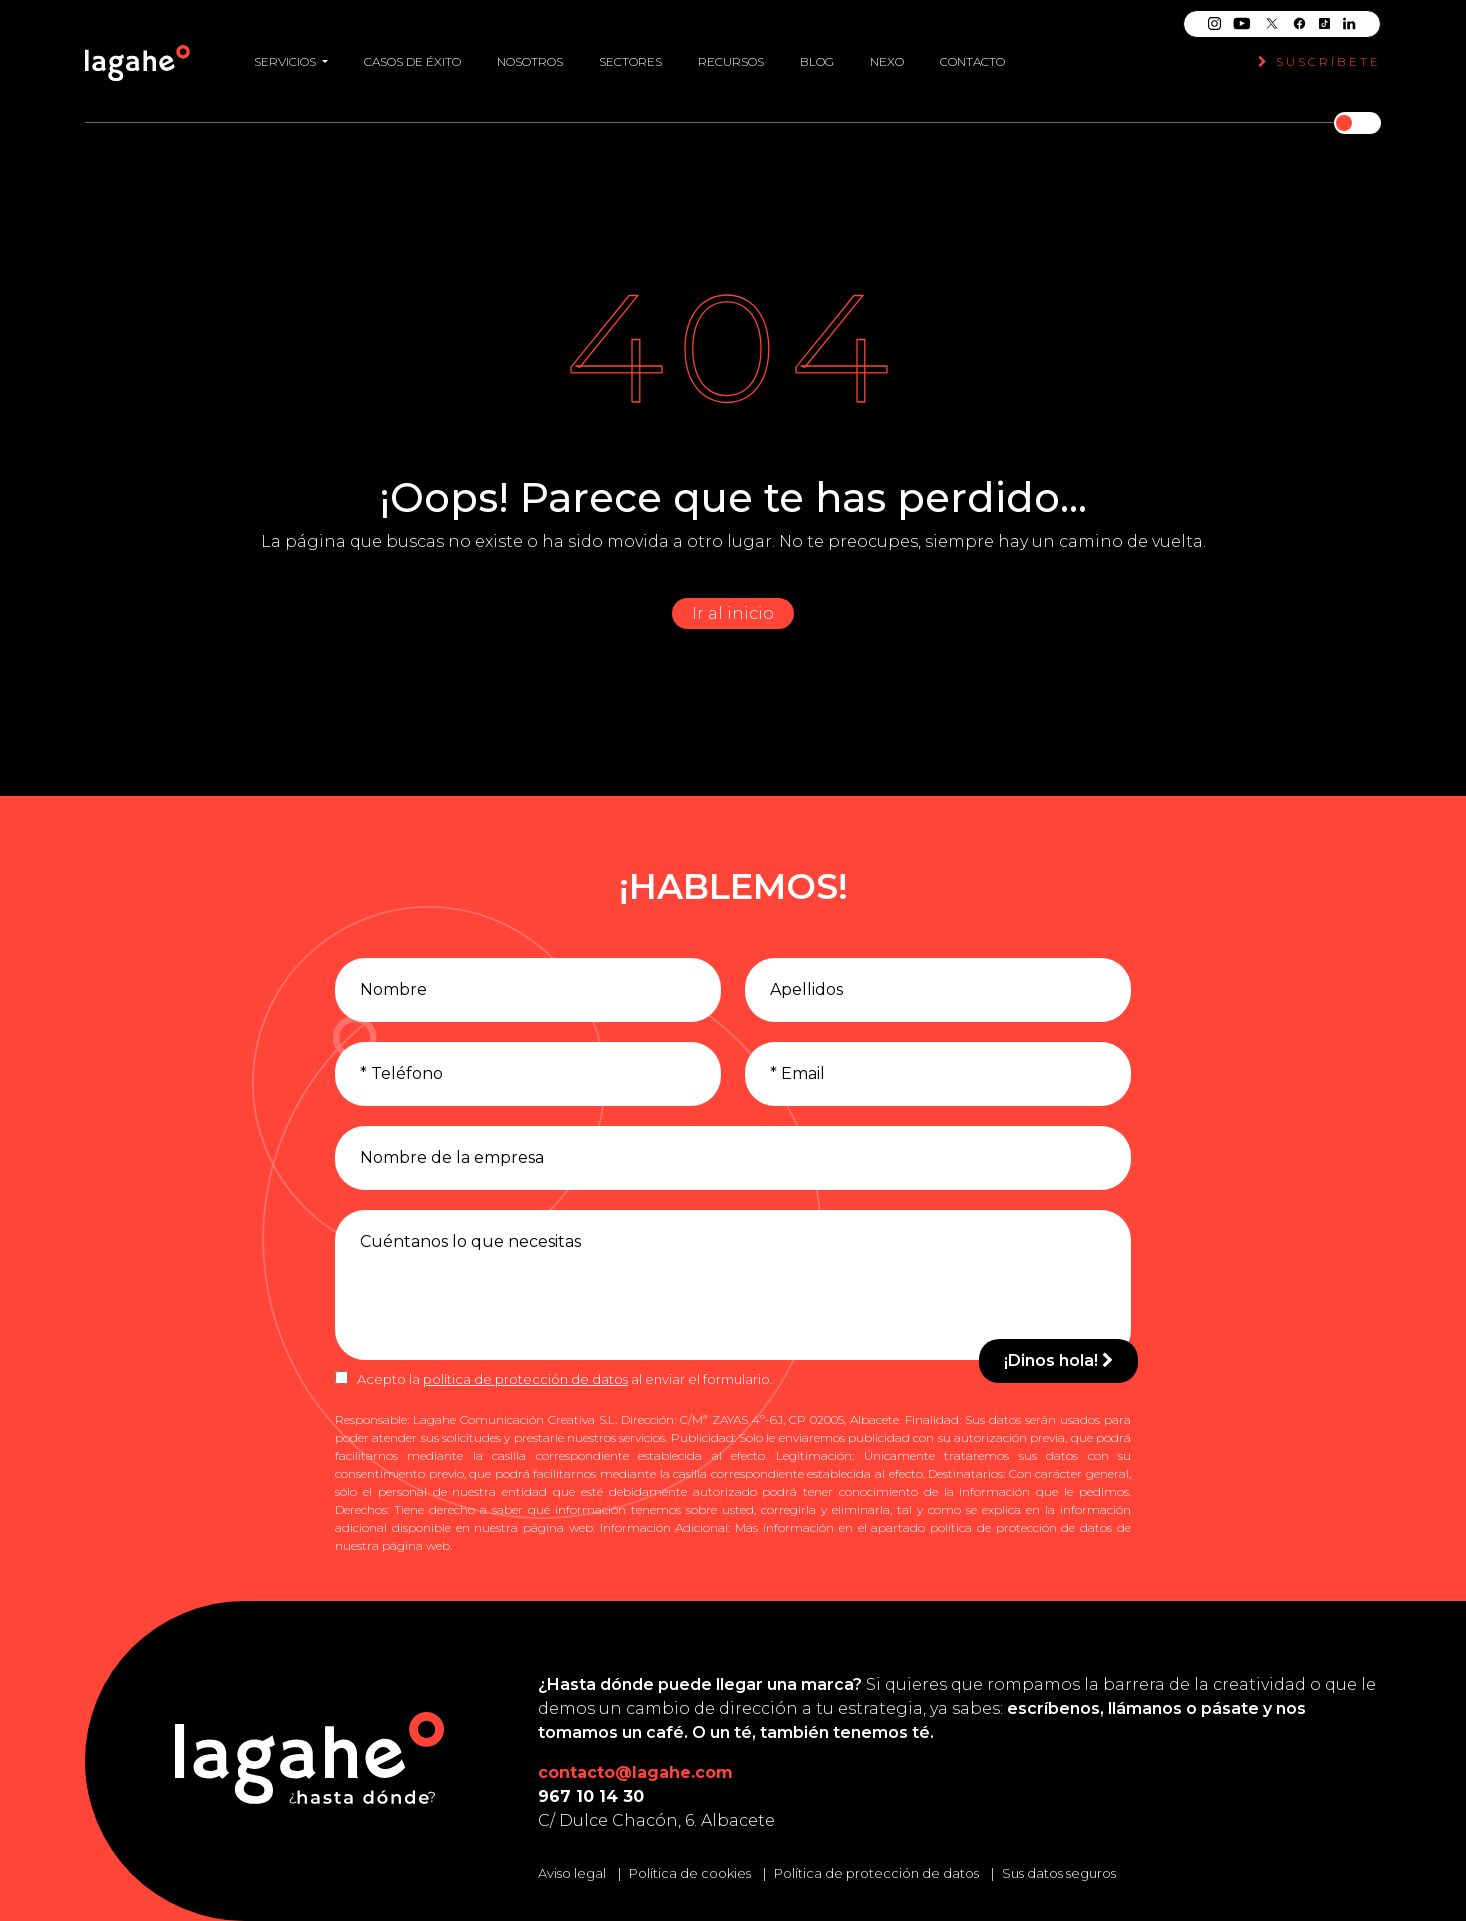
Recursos (731, 61)
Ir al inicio (733, 613)
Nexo (887, 61)
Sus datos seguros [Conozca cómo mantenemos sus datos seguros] (1059, 1873)
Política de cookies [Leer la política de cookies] (690, 1873)
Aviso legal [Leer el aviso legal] (572, 1873)
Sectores (630, 61)
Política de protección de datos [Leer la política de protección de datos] (876, 1873)
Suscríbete (1319, 61)
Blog (817, 61)
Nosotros (530, 61)
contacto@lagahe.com (635, 1772)
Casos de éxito (412, 61)
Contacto (972, 61)
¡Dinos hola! (1058, 1360)
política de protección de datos (525, 1379)
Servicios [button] (286, 61)
